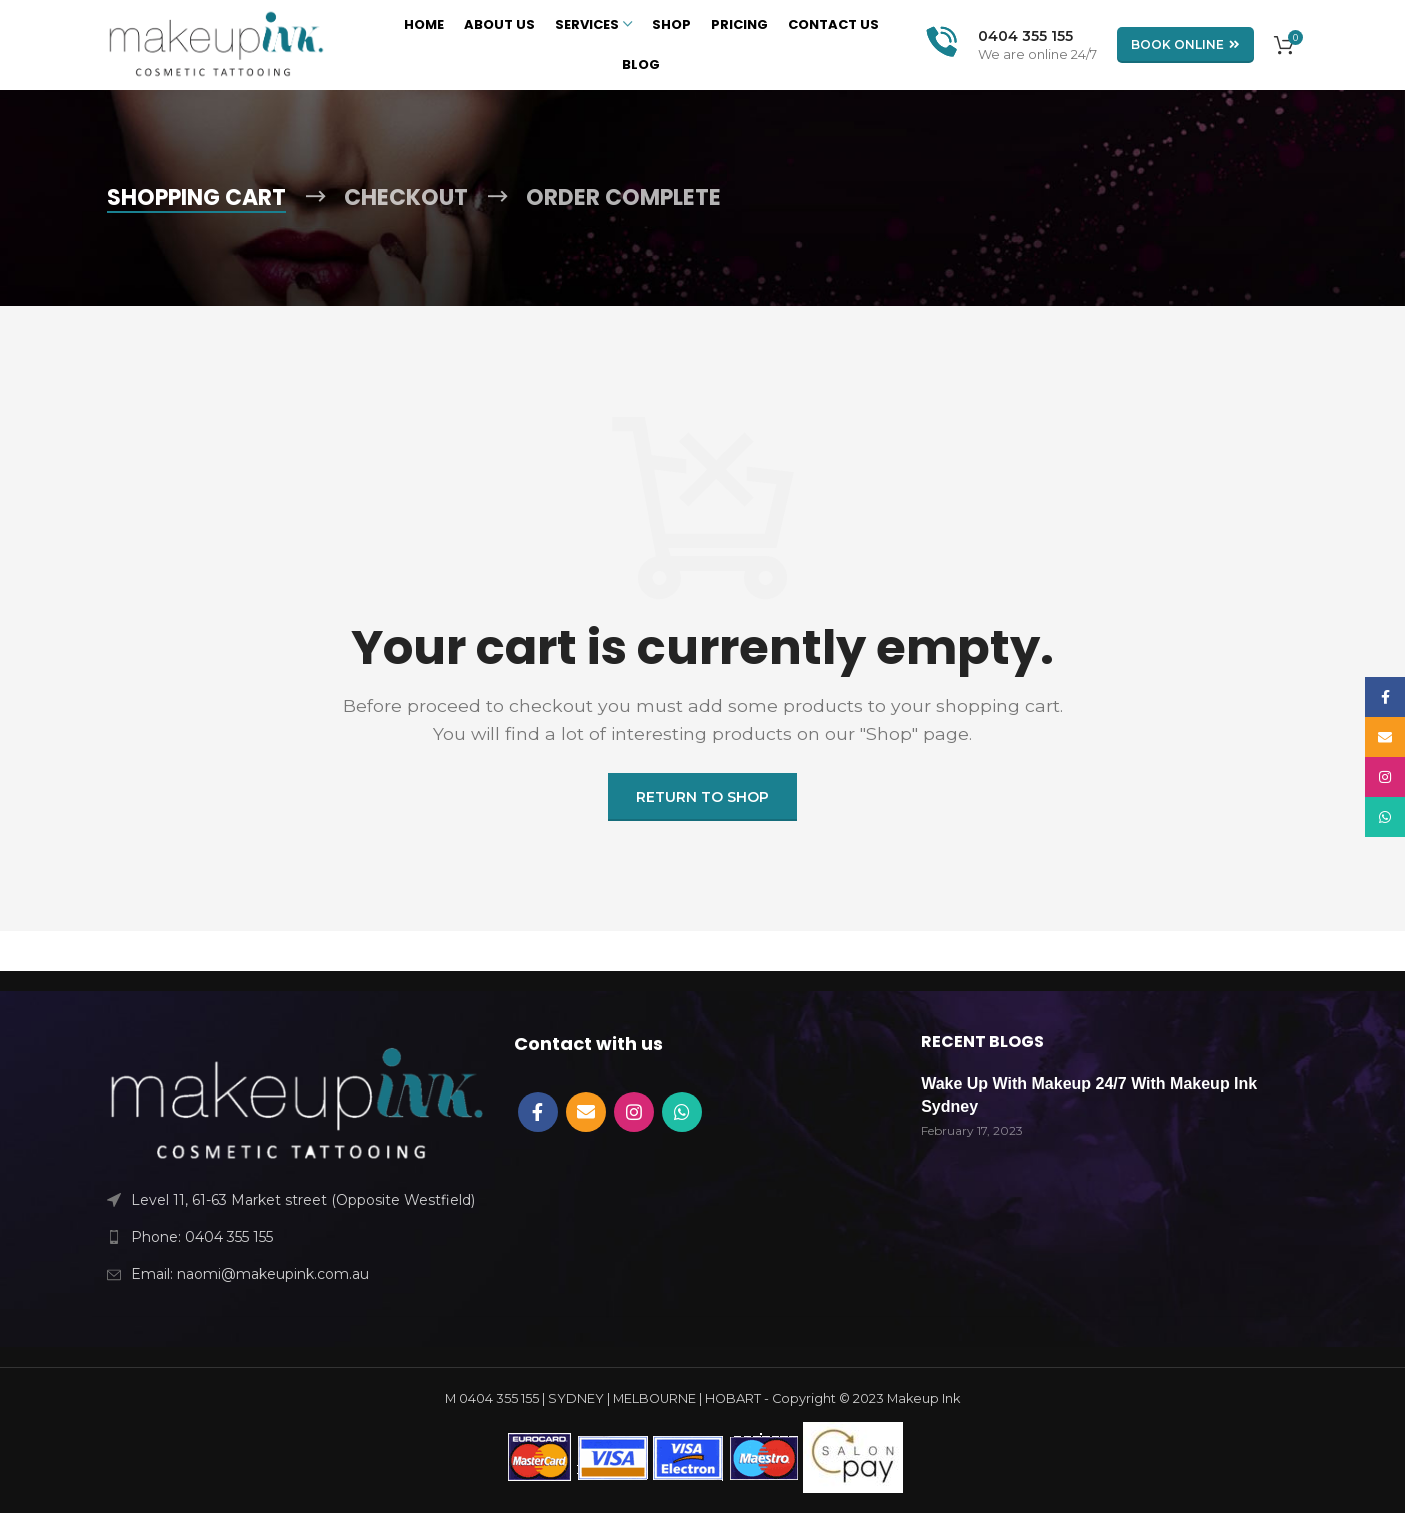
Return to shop (702, 797)
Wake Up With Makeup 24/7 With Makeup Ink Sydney (1089, 1094)
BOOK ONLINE (1185, 45)
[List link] (295, 1237)
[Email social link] (586, 1112)
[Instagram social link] (634, 1112)
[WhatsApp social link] (682, 1112)
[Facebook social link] (538, 1112)
